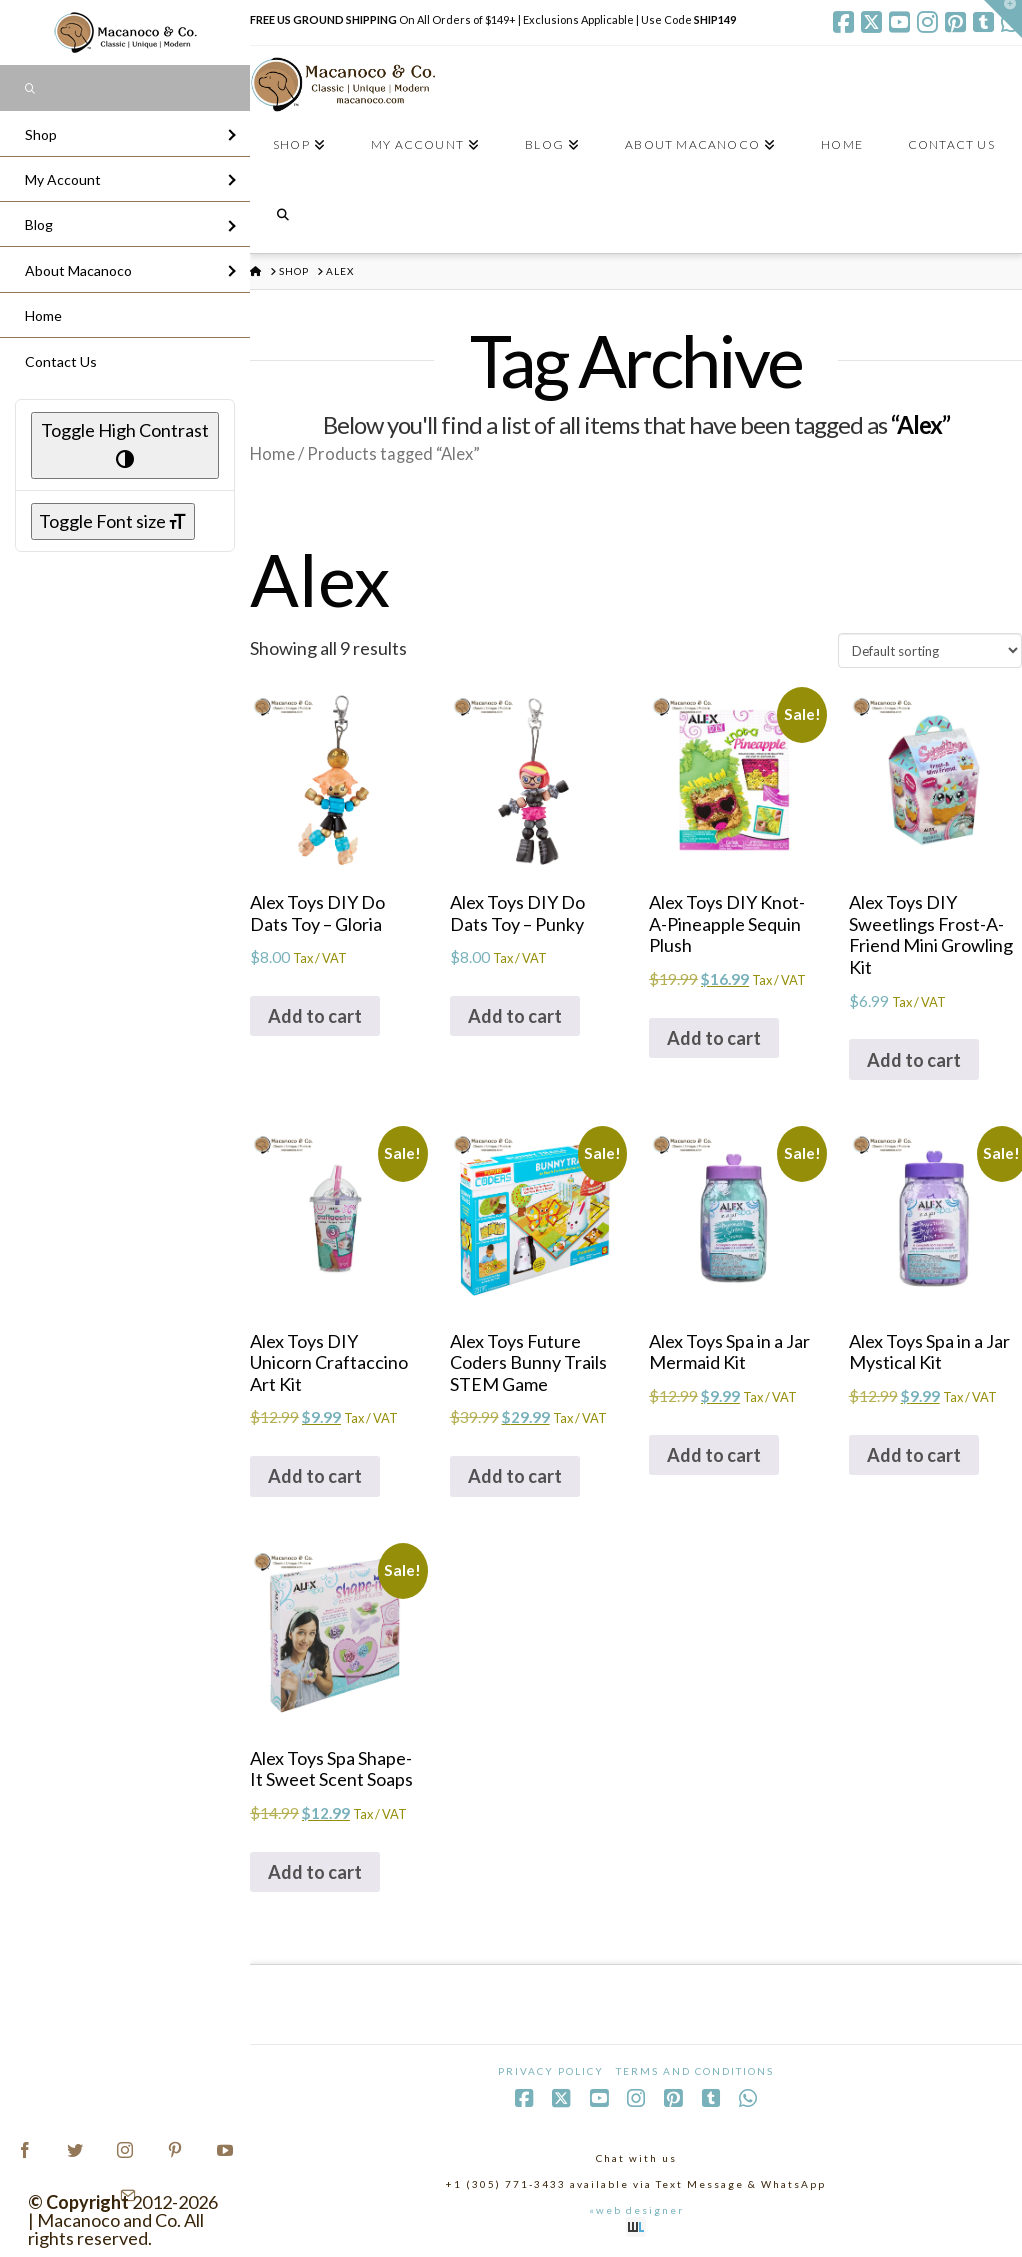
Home (272, 454)
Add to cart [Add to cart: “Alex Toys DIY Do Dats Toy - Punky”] (515, 1016)
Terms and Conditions (695, 2071)
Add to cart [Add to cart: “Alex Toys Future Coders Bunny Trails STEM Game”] (515, 1476)
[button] (1003, 19)
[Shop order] (930, 650)
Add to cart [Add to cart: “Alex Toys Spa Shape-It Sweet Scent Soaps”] (315, 1872)
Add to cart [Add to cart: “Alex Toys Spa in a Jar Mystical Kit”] (914, 1455)
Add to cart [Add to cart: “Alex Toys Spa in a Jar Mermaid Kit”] (714, 1455)
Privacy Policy (551, 2071)
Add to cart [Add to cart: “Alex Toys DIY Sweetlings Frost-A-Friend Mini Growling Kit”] (914, 1060)
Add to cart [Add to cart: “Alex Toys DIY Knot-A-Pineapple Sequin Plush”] (714, 1038)
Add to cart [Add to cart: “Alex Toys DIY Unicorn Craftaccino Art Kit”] (315, 1476)
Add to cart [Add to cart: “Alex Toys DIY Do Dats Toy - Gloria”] (315, 1016)
